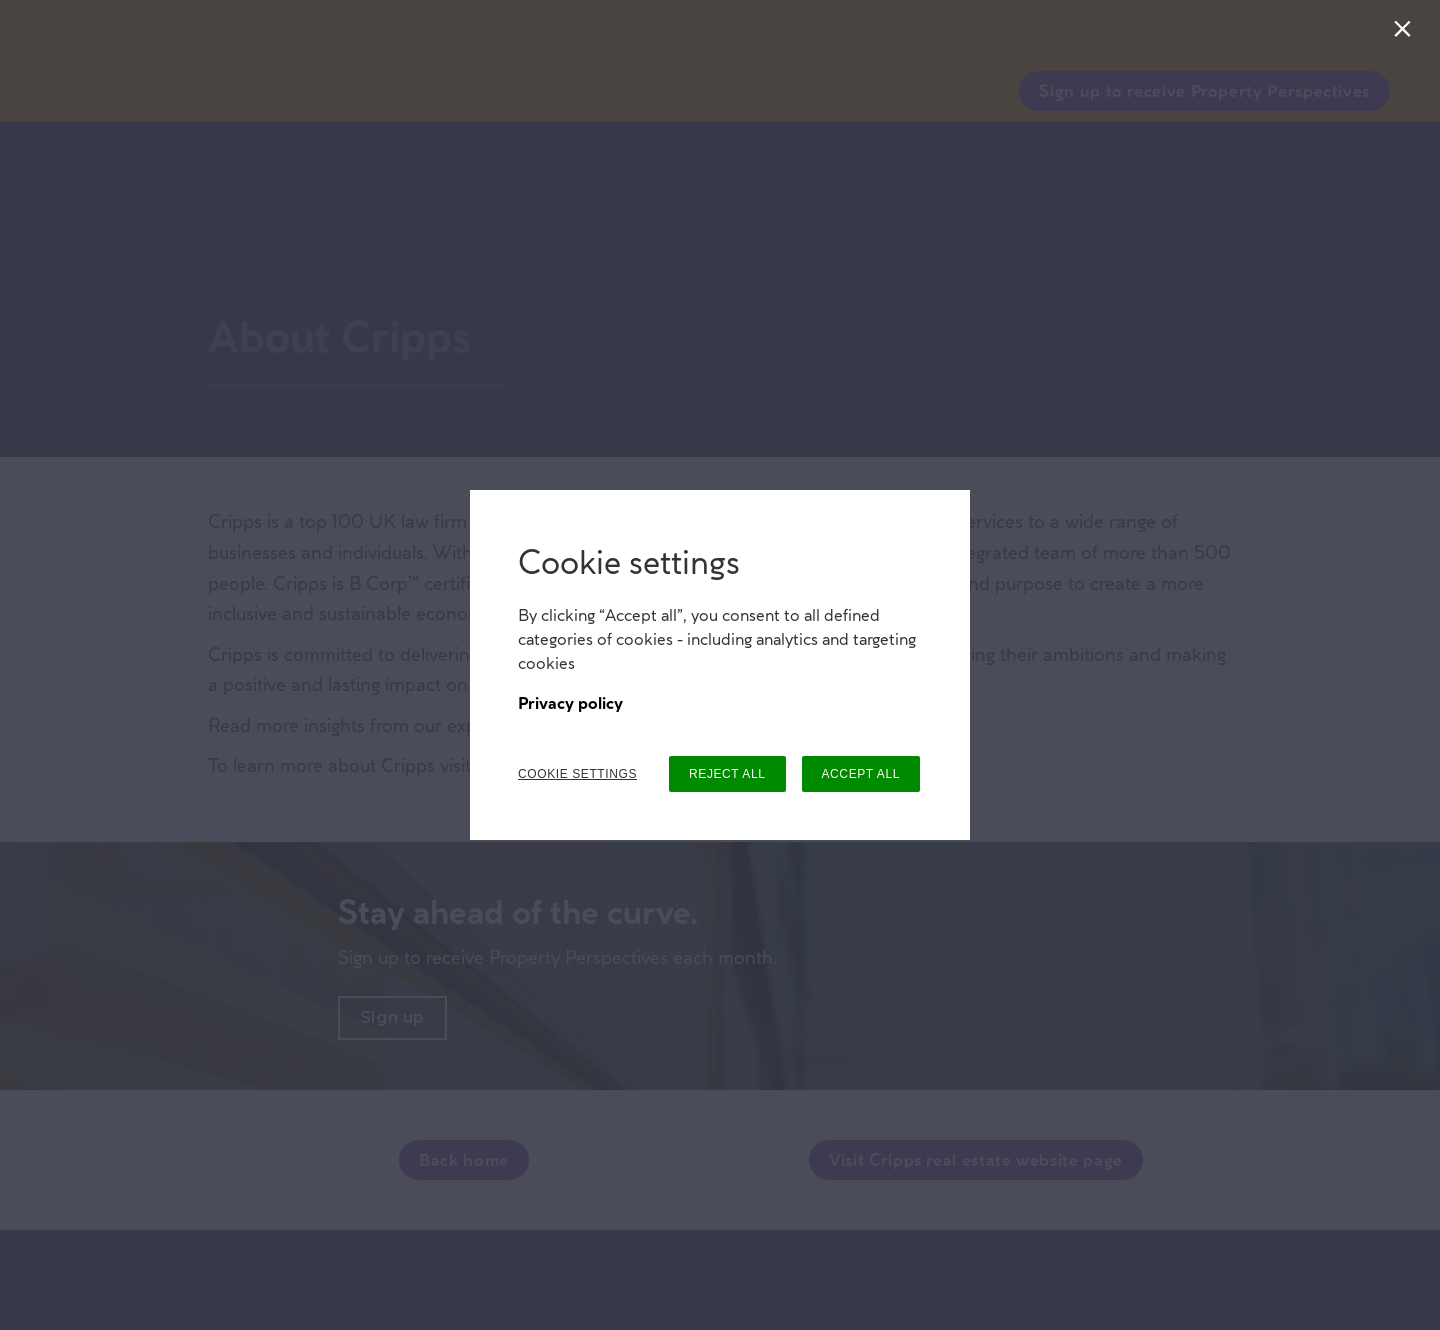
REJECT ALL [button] (727, 774)
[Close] (1406, 33)
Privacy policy (570, 703)
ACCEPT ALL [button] (861, 774)
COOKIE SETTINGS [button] (577, 774)
